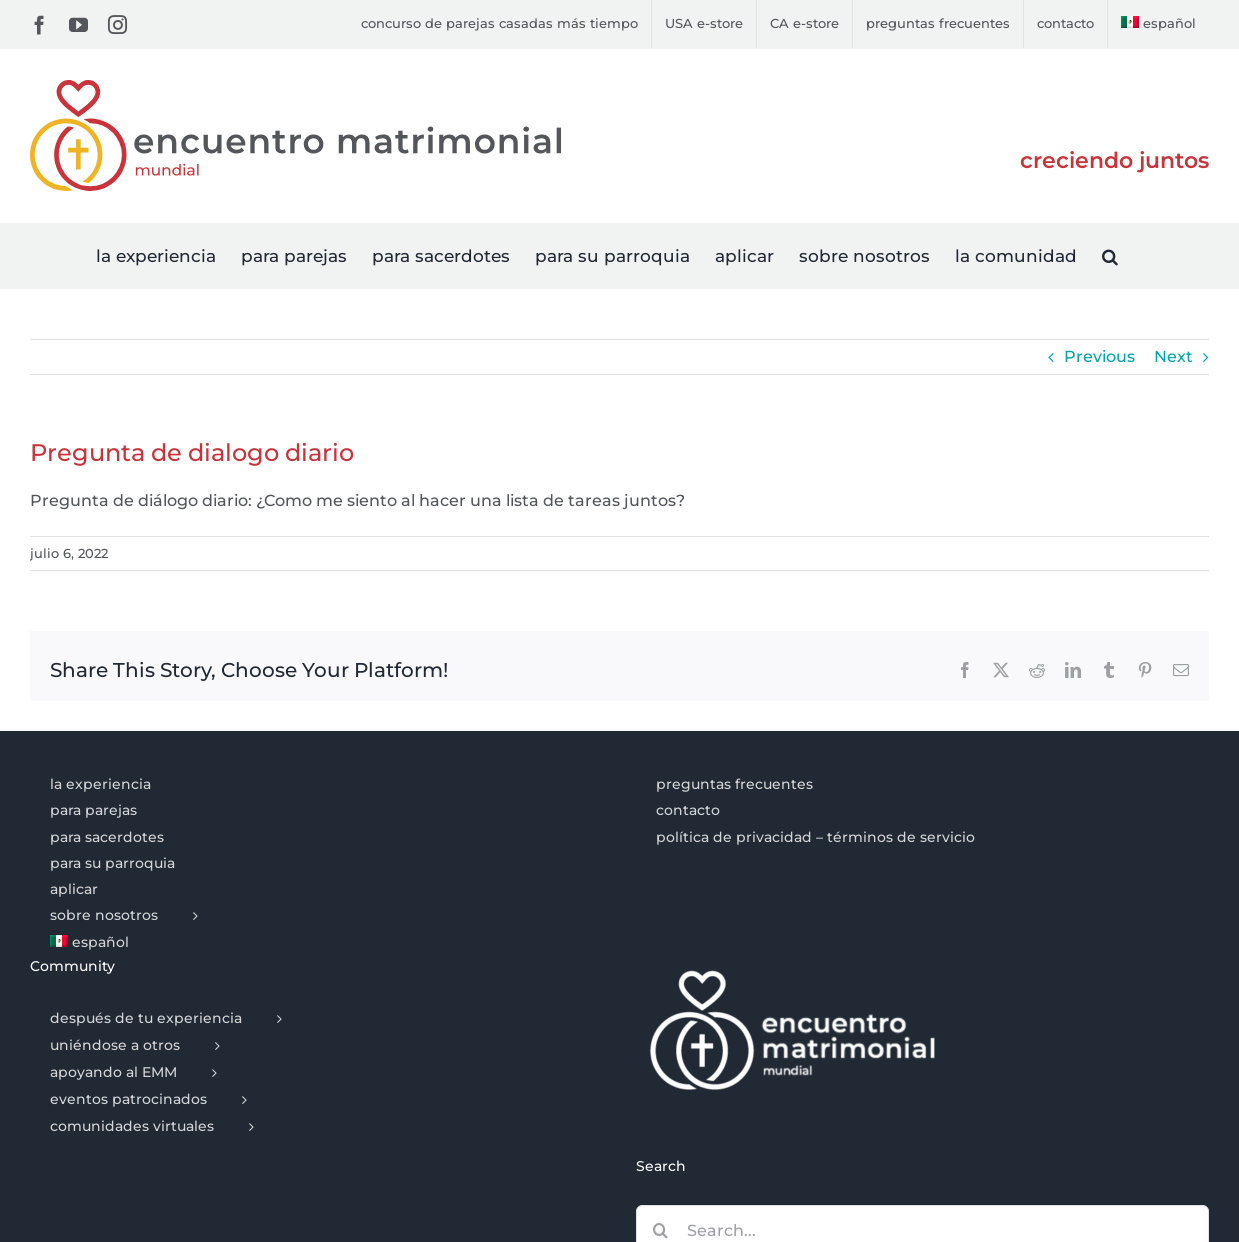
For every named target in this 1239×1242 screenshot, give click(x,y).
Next (1173, 356)
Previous (1099, 356)
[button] (1110, 255)
